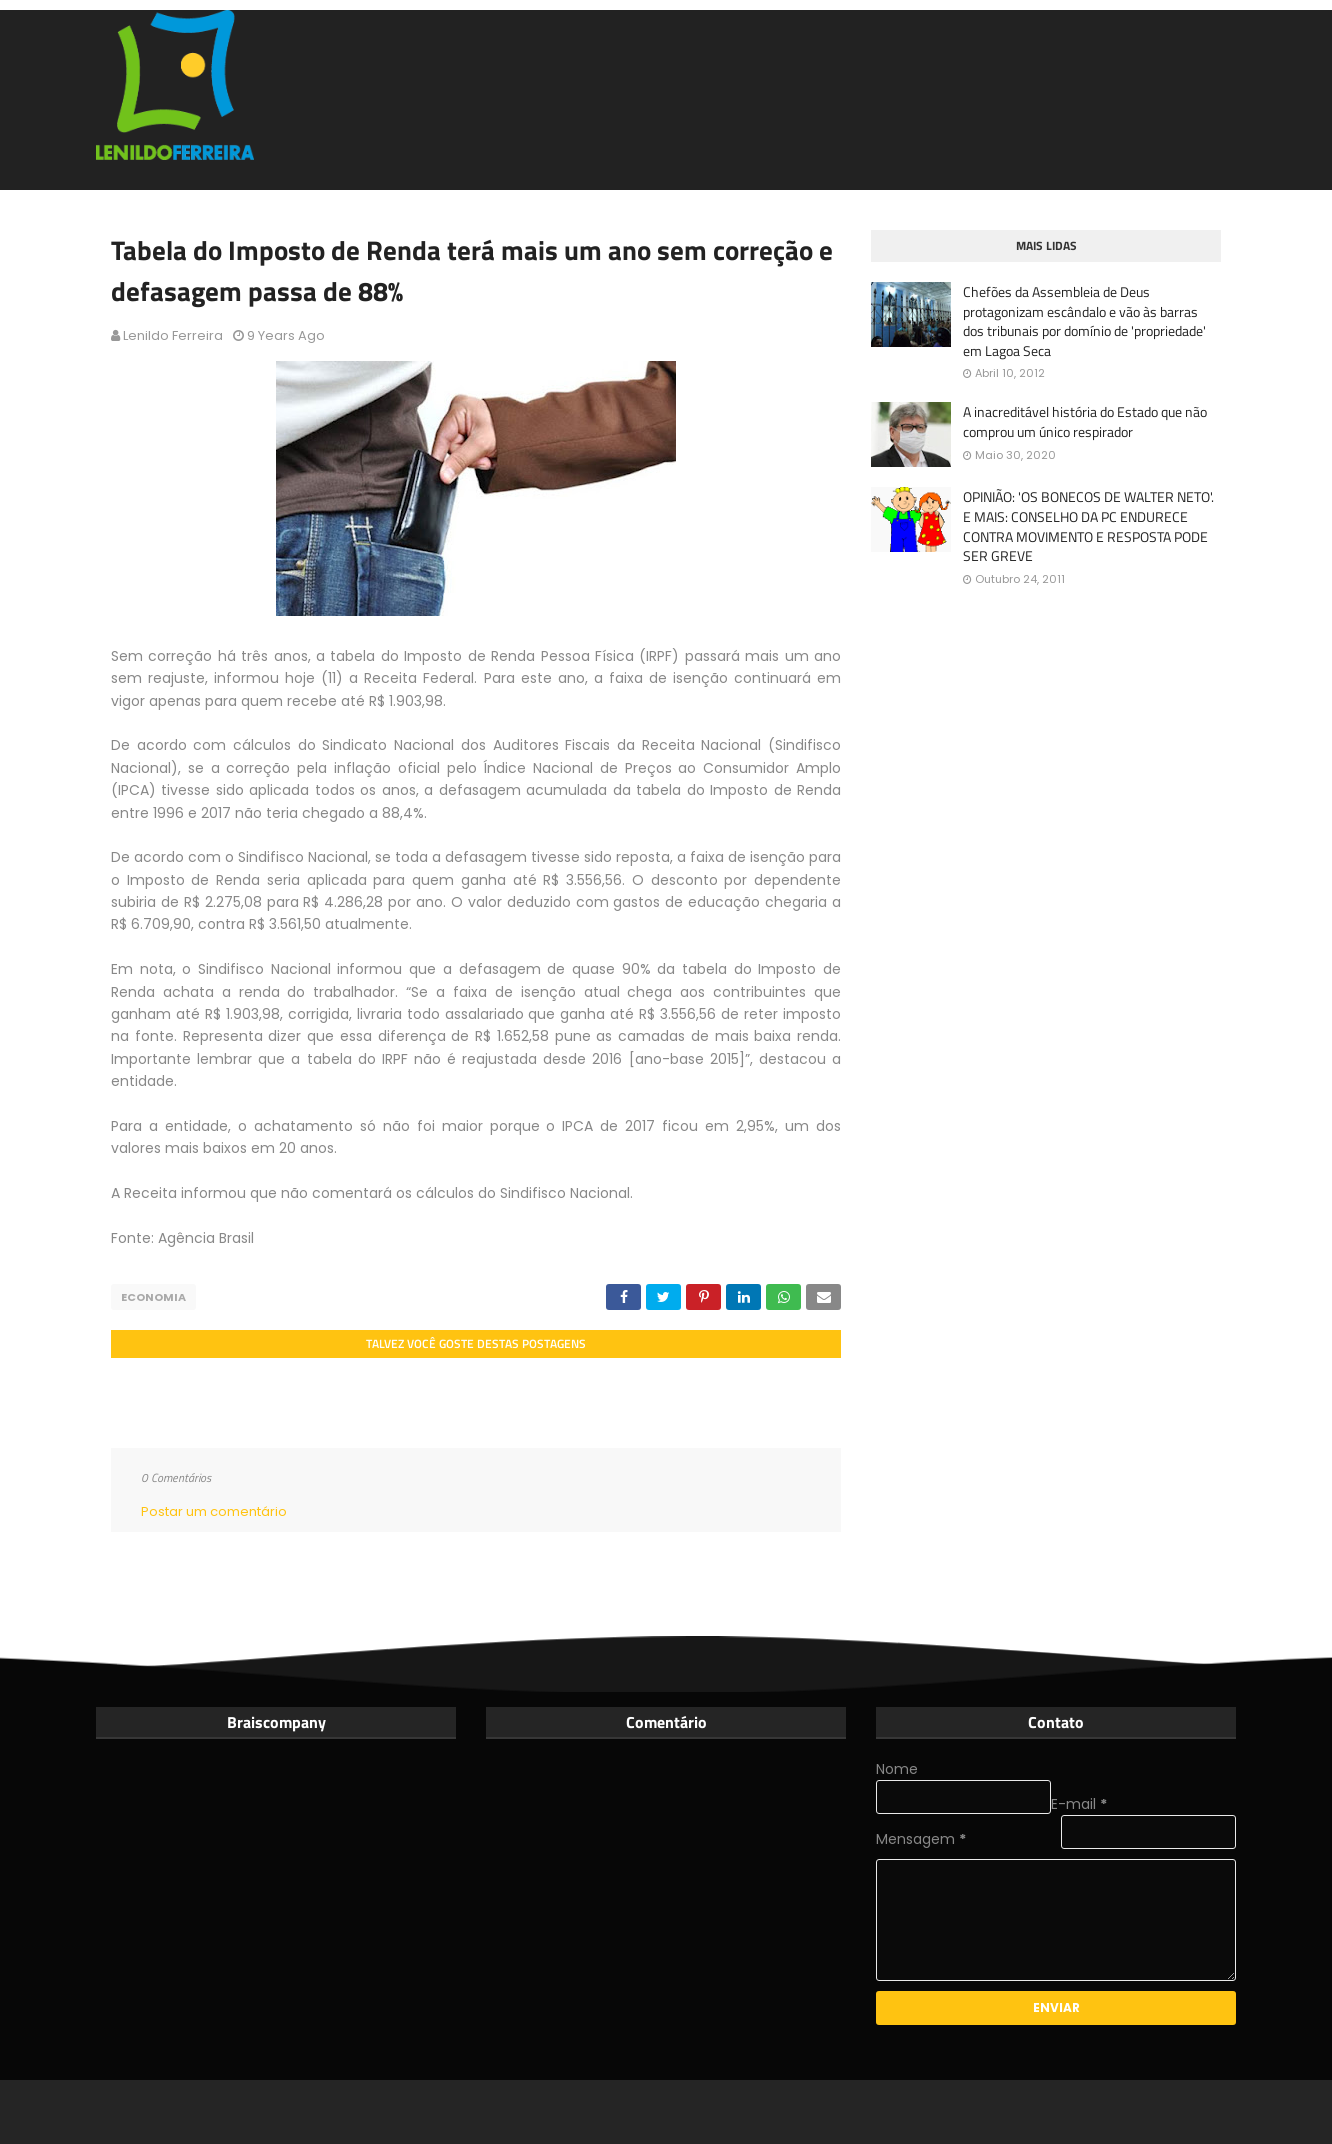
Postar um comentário (214, 1511)
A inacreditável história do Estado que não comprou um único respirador (1085, 421)
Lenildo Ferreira (173, 335)
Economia (153, 1297)
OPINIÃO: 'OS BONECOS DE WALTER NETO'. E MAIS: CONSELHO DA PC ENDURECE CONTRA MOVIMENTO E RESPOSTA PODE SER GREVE (1088, 526)
